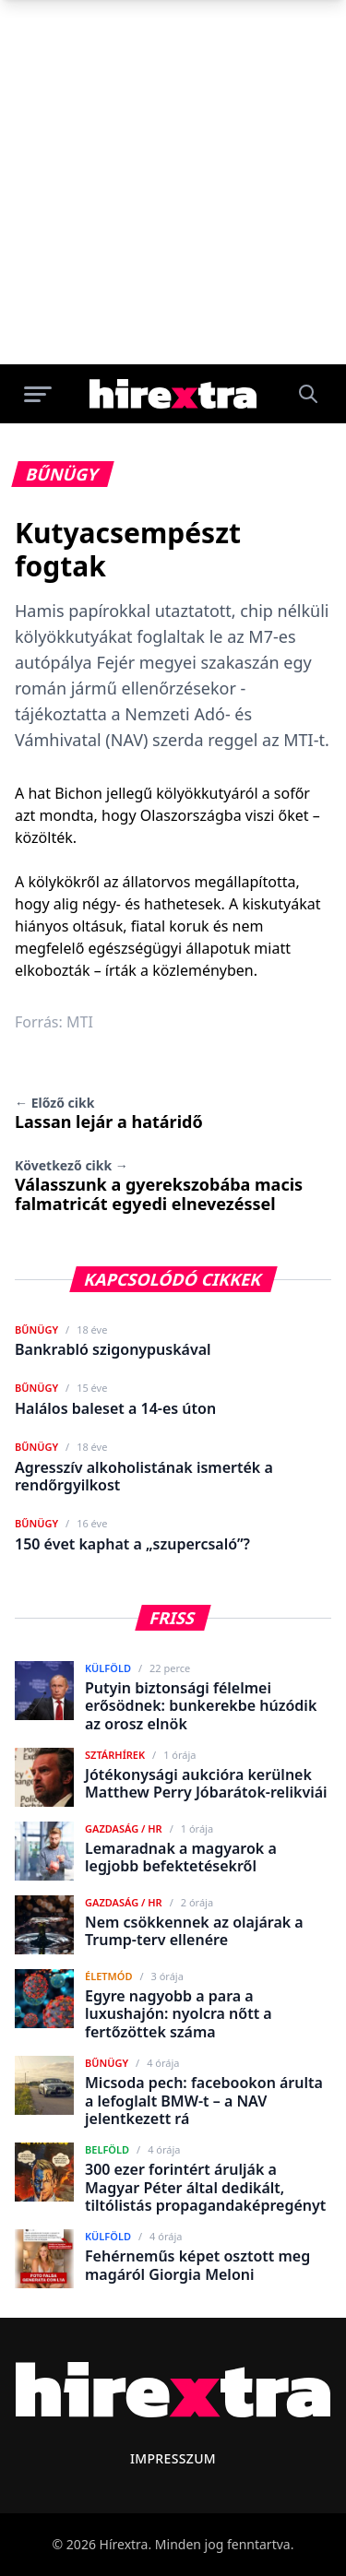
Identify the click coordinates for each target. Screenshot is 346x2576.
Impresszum (173, 2458)
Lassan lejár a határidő (109, 1113)
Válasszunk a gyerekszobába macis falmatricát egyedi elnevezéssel (159, 1186)
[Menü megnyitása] (38, 394)
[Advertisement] (173, 182)
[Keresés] (308, 394)
